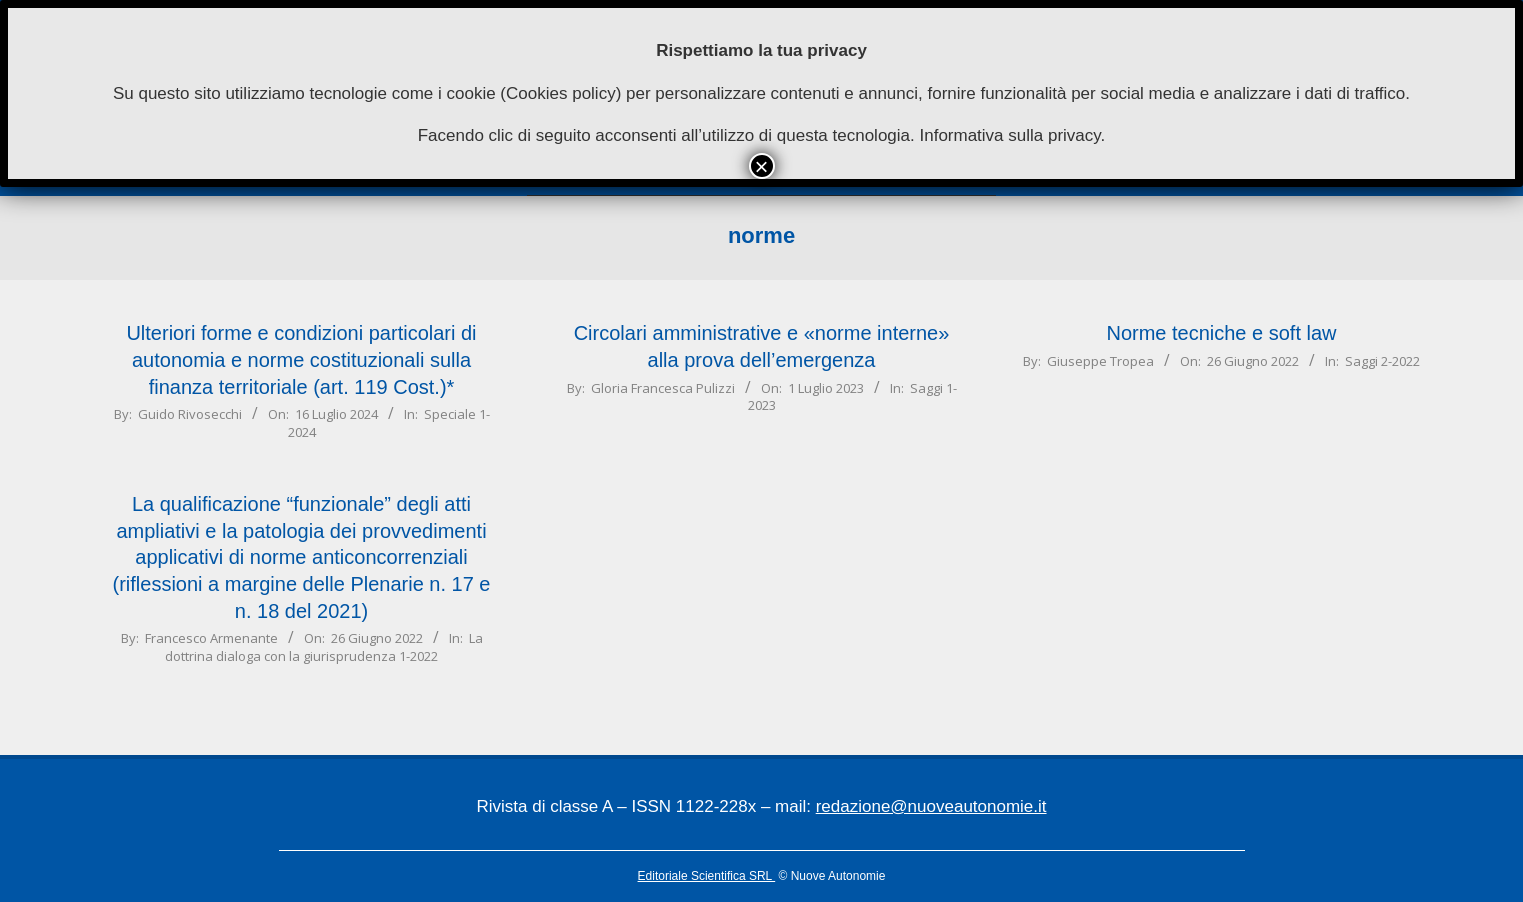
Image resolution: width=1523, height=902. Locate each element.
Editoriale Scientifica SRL (707, 876)
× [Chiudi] (761, 166)
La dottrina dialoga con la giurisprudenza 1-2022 (324, 646)
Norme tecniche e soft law (1221, 333)
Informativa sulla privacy (1009, 135)
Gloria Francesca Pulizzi (663, 388)
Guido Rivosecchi (190, 414)
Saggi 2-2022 (1382, 361)
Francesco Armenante (211, 638)
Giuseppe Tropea (1100, 361)
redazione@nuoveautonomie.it (931, 806)
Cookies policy (561, 93)
